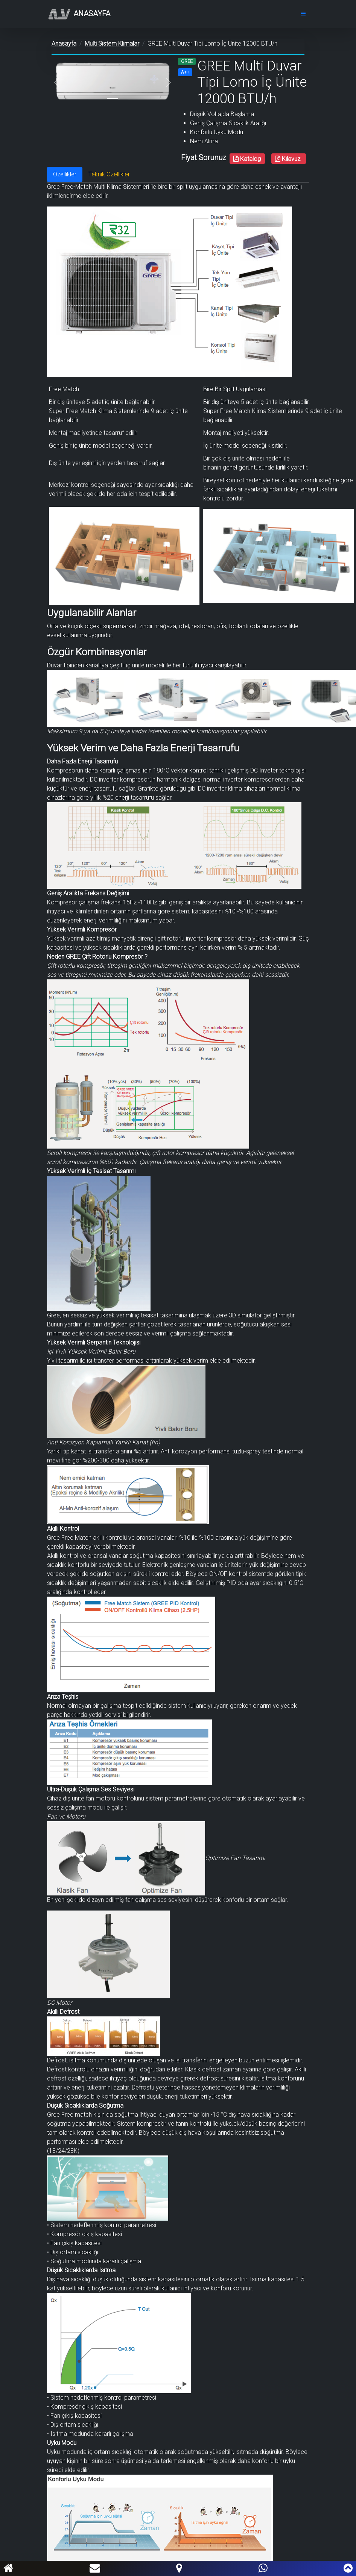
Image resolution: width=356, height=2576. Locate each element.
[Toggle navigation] (303, 14)
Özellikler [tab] (64, 174)
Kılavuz (288, 158)
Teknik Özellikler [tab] (109, 174)
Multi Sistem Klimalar (112, 43)
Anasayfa (78, 14)
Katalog (247, 158)
